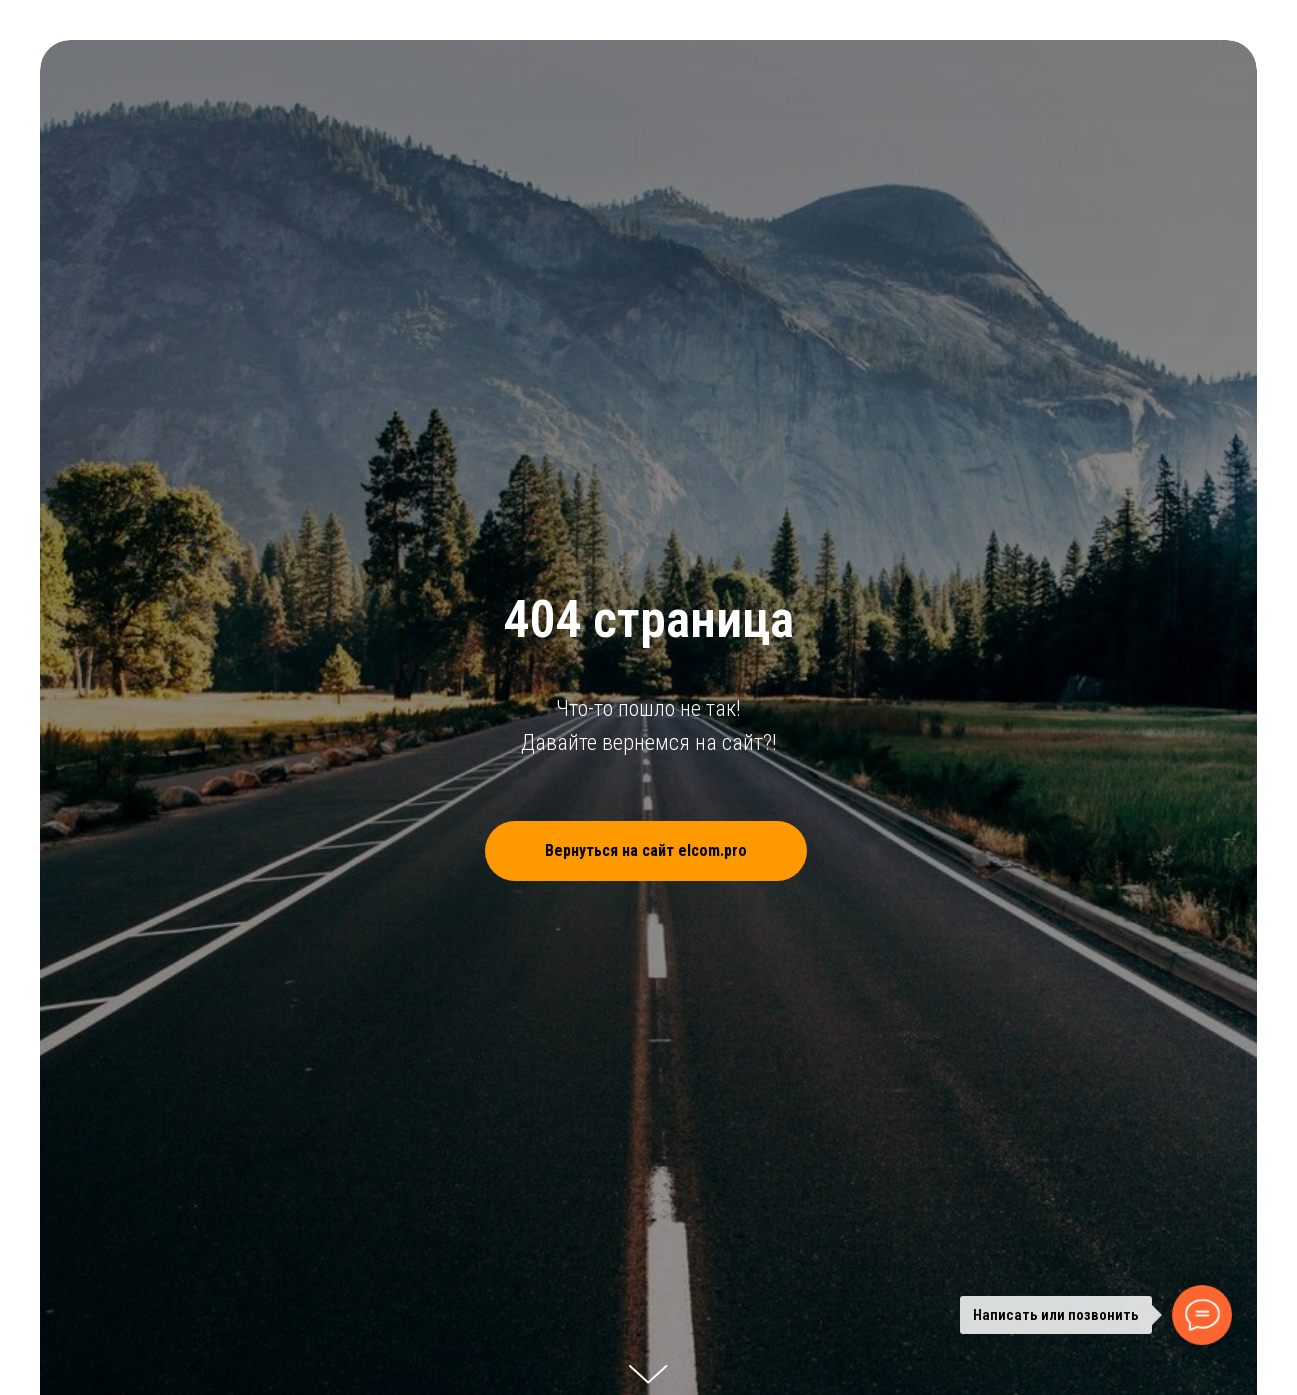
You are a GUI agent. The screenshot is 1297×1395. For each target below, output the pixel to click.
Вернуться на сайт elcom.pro (676, 851)
